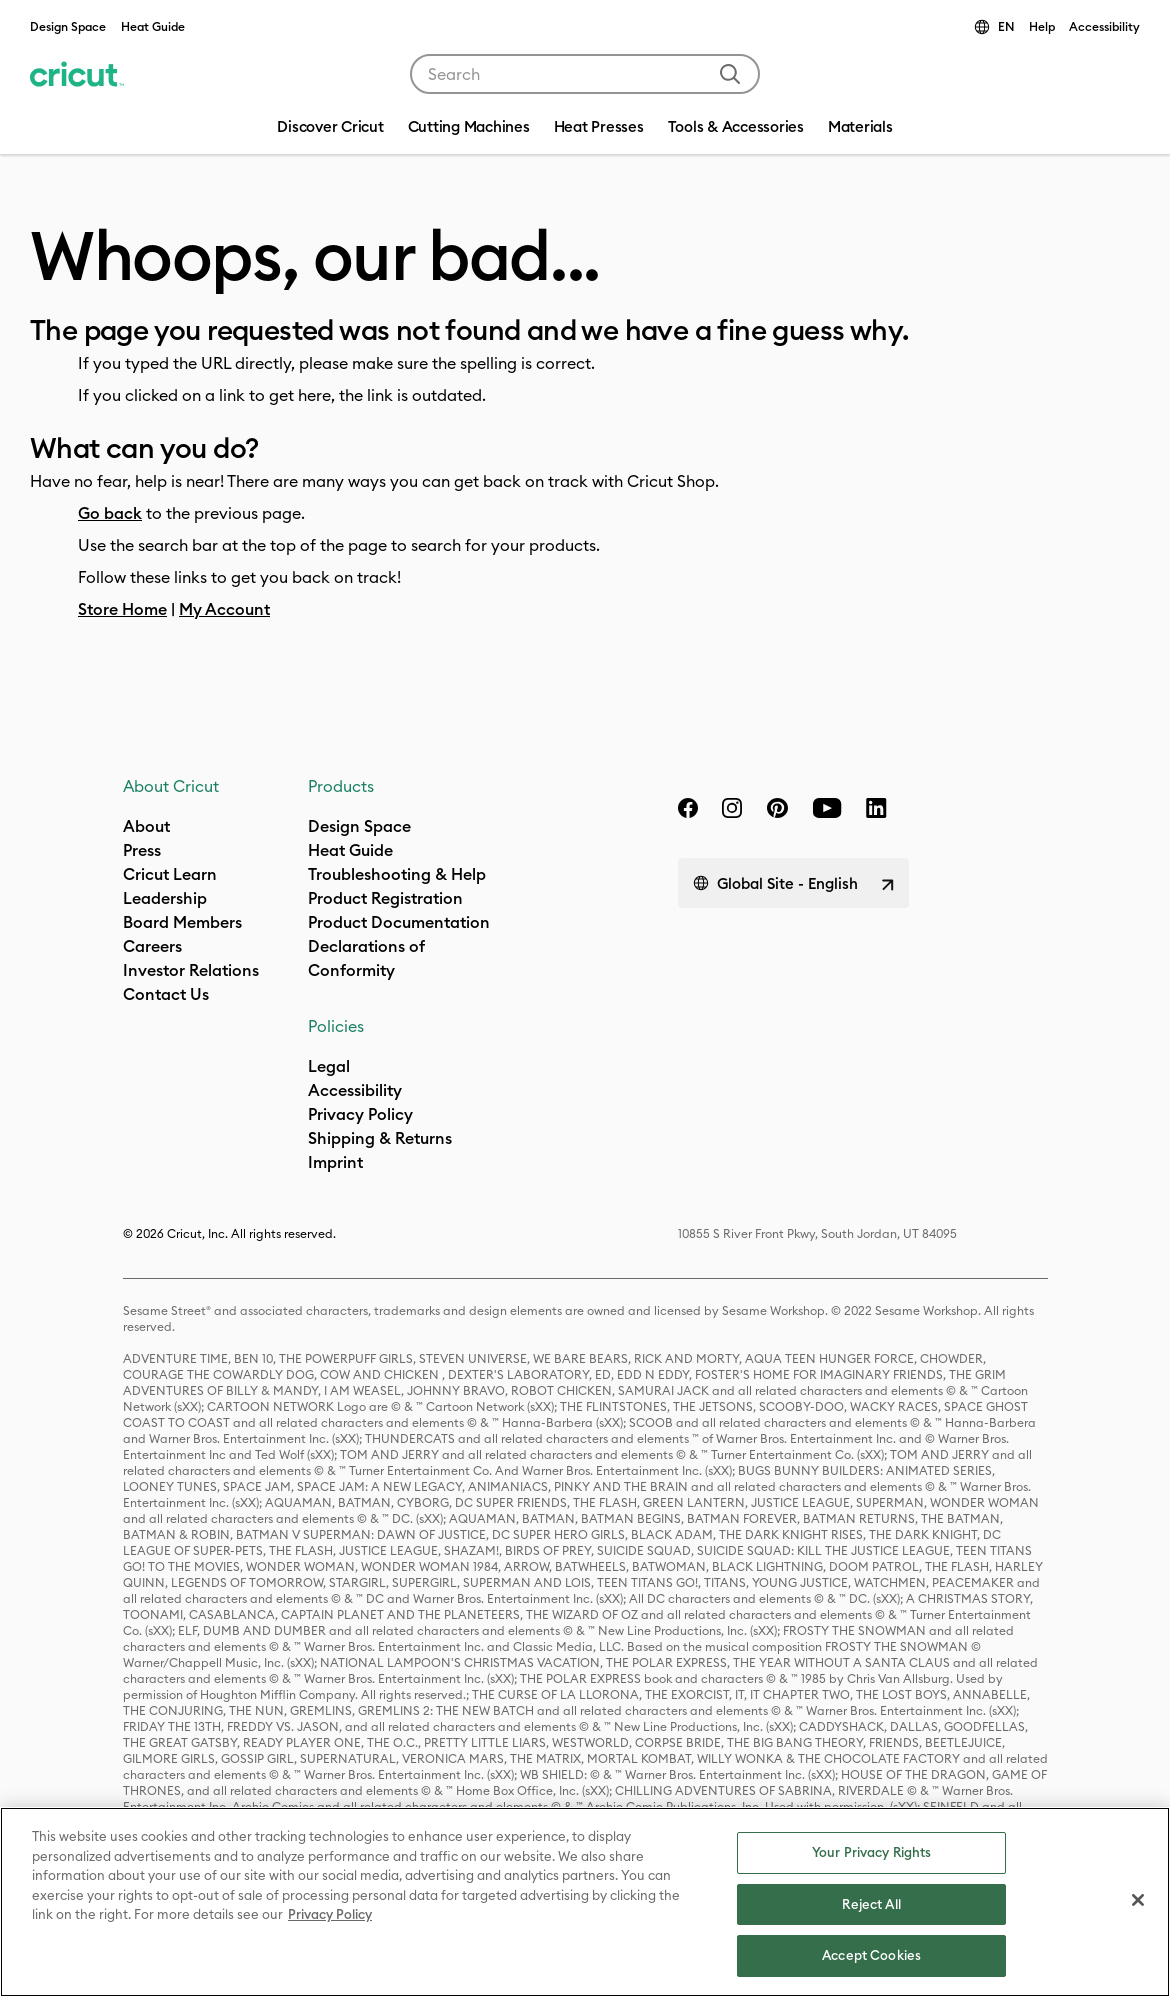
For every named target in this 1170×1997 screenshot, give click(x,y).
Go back (110, 513)
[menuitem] (469, 129)
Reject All (871, 1904)
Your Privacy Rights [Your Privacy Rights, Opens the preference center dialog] (871, 1852)
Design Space (68, 26)
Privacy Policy (360, 1114)
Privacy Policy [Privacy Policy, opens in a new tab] (330, 1914)
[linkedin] (876, 808)
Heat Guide (153, 26)
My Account (224, 609)
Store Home (122, 609)
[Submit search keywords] (730, 74)
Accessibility (1104, 26)
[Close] (1138, 1900)
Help (1042, 26)
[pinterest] (777, 808)
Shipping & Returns (380, 1138)
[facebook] (688, 808)
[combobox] (585, 74)
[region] (585, 1902)
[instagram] (732, 808)
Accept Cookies (871, 1955)
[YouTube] (827, 808)
